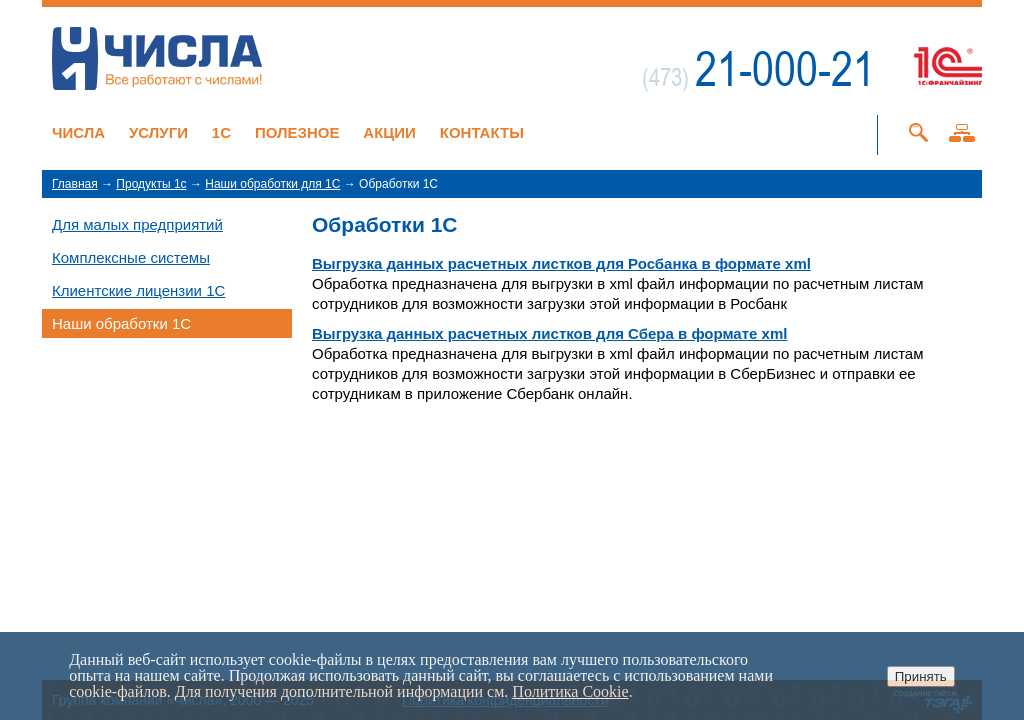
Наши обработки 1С (121, 323)
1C (221, 132)
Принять (921, 676)
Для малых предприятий (137, 224)
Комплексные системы (131, 257)
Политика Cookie (570, 691)
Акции (389, 132)
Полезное (297, 132)
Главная (75, 184)
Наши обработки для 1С (272, 184)
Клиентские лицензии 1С (138, 290)
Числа (78, 132)
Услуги (158, 132)
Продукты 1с (151, 184)
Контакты (482, 132)
